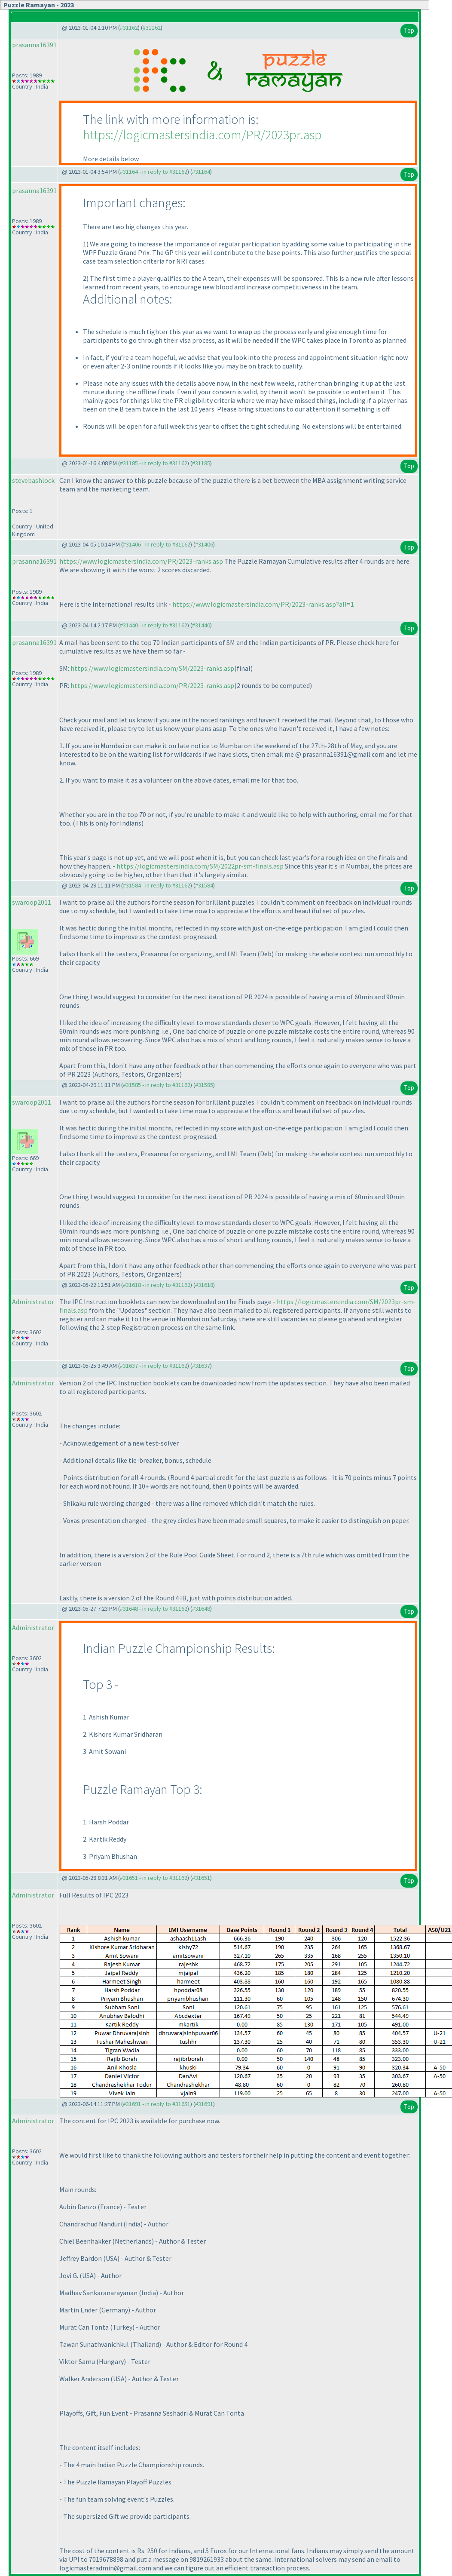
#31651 (201, 1878)
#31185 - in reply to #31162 (153, 463)
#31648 (201, 1608)
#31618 (204, 1285)
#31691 (204, 2104)
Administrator (33, 1301)
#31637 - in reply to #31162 (153, 1365)
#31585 (204, 1085)
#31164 (201, 171)
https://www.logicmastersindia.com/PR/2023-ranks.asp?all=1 (263, 604)
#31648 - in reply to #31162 (153, 1608)
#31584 (204, 885)
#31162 (129, 27)
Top (409, 30)
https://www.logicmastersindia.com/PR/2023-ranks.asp (141, 561)
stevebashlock (33, 480)
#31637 (201, 1365)
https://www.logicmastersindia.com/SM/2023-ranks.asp (152, 668)
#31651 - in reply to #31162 (153, 1878)
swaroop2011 (31, 902)
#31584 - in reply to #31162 (156, 885)
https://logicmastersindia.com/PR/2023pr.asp (202, 134)
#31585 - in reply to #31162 (156, 1085)
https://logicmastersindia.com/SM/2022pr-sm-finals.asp (200, 866)
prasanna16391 (34, 44)
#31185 (201, 463)
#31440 (201, 625)
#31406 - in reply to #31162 (156, 544)
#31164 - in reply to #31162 (153, 171)
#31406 (204, 544)
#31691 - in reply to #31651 (156, 2104)
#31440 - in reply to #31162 (153, 625)
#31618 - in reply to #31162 (156, 1285)
